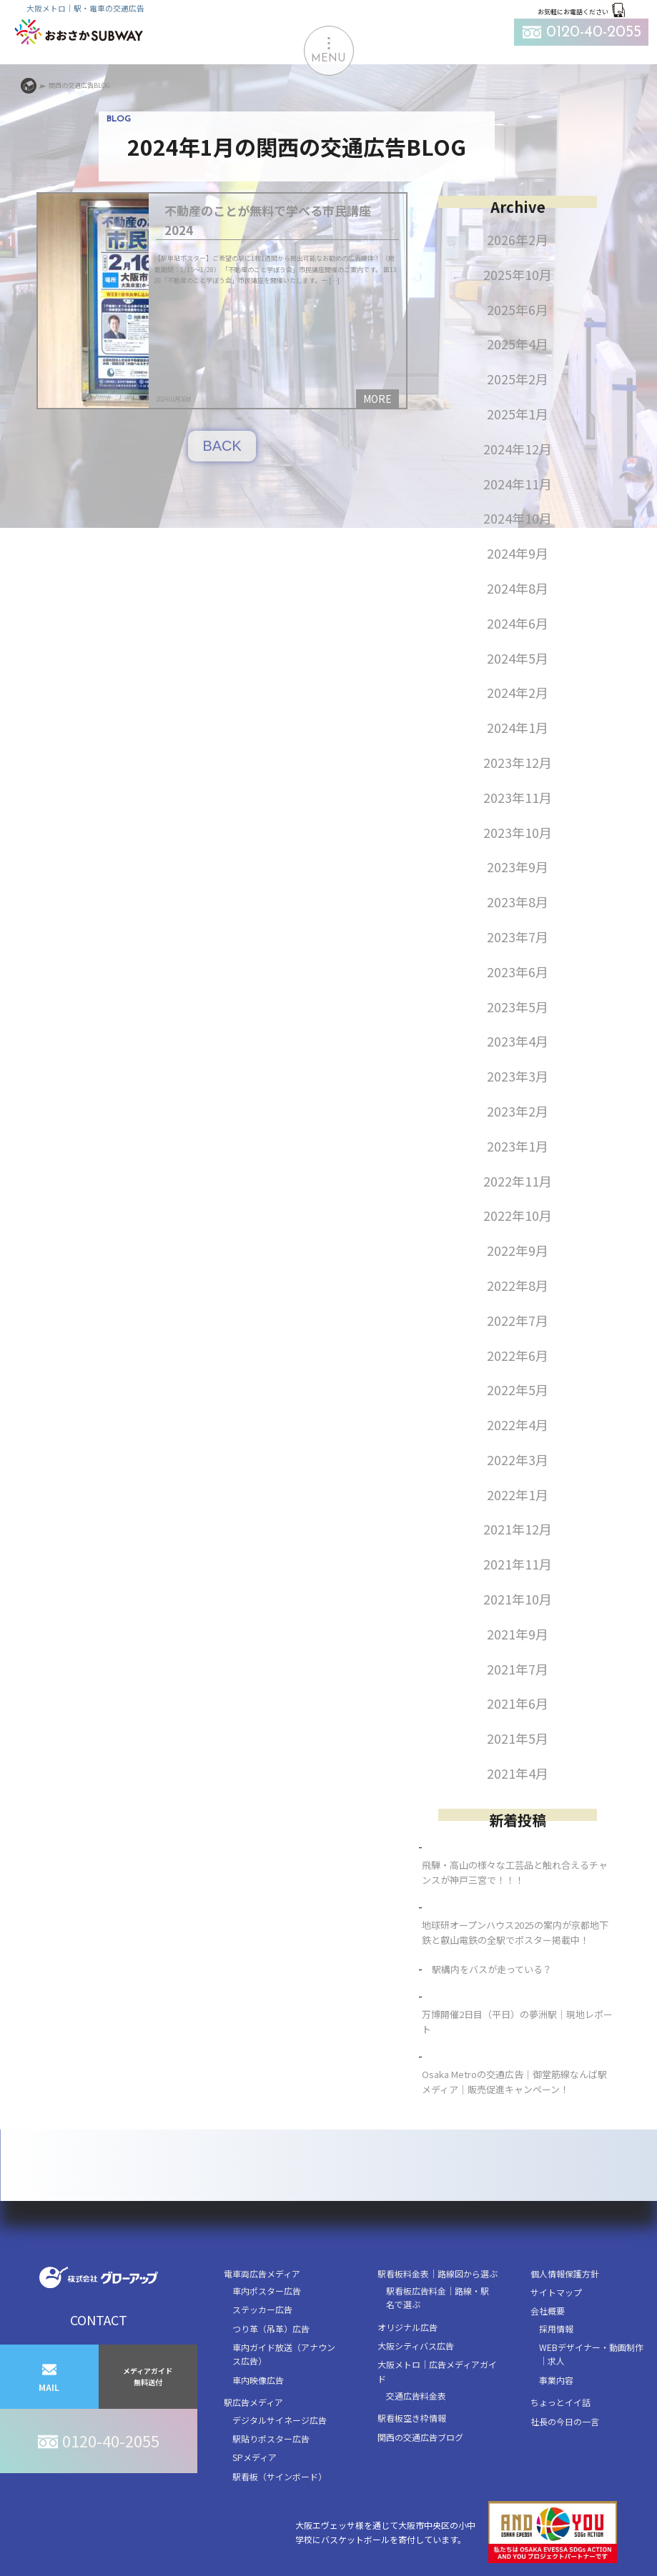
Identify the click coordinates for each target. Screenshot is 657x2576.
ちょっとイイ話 (560, 2402)
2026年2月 (517, 239)
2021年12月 (517, 1528)
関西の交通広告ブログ (420, 2437)
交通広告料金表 (416, 2396)
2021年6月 (517, 1703)
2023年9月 (517, 866)
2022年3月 (517, 1459)
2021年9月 (517, 1633)
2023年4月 (517, 1041)
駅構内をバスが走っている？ (492, 1969)
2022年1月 (517, 1494)
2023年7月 (517, 936)
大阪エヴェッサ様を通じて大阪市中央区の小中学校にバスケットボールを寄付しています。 (456, 2532)
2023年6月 (517, 971)
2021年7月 (517, 1668)
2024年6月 (517, 623)
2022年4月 (517, 1424)
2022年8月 (517, 1285)
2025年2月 (517, 378)
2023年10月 (517, 832)
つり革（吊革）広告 (271, 2328)
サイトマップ (556, 2292)
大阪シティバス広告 (415, 2346)
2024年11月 (517, 483)
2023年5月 (517, 1006)
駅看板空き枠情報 (411, 2418)
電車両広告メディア (262, 2273)
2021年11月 (517, 1563)
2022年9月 (517, 1250)
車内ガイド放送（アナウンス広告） (283, 2354)
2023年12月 (517, 762)
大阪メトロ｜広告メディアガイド (437, 2371)
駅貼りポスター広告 (271, 2438)
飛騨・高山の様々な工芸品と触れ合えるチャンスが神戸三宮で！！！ (515, 1872)
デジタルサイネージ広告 (279, 2420)
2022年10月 (517, 1215)
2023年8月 (517, 901)
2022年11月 (517, 1181)
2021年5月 (517, 1738)
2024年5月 (517, 658)
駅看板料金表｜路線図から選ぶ (437, 2273)
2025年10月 (517, 274)
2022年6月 (517, 1355)
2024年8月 (517, 588)
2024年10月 (517, 518)
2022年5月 (517, 1389)
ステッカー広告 (262, 2309)
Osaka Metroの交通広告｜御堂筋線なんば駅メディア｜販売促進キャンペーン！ (514, 2081)
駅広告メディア (253, 2402)
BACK (221, 446)
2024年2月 (517, 692)
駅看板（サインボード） (279, 2476)
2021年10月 (517, 1598)
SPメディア (254, 2457)
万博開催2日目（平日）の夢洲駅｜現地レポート (517, 2021)
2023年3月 (517, 1076)
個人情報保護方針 (564, 2273)
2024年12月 (517, 448)
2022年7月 (517, 1320)
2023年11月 (517, 797)
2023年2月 (517, 1111)
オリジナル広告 (407, 2327)
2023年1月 (517, 1146)
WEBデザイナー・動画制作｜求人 (591, 2354)
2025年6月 (517, 309)
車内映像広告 (258, 2380)
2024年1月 (517, 727)
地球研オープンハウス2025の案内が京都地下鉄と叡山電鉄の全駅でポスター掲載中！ (515, 1932)
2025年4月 (517, 343)
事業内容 (556, 2380)
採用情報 (556, 2328)
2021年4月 (517, 1773)
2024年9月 (517, 553)
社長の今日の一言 (564, 2421)
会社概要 (547, 2311)
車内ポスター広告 (266, 2291)
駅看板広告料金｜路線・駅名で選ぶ (437, 2297)
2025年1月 (517, 413)
